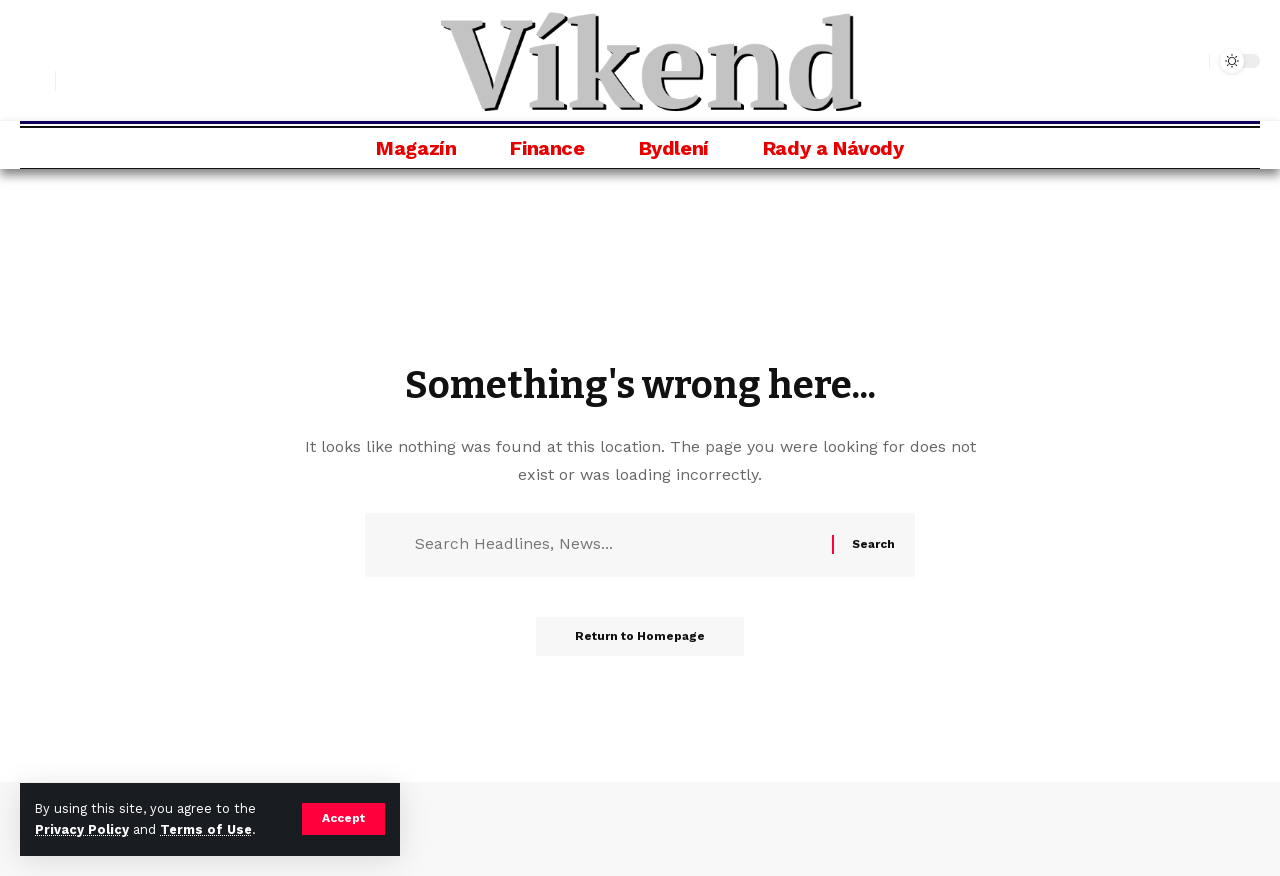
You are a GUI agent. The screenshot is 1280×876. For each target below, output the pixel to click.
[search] (35, 81)
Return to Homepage (640, 638)
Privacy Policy (82, 829)
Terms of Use (206, 829)
